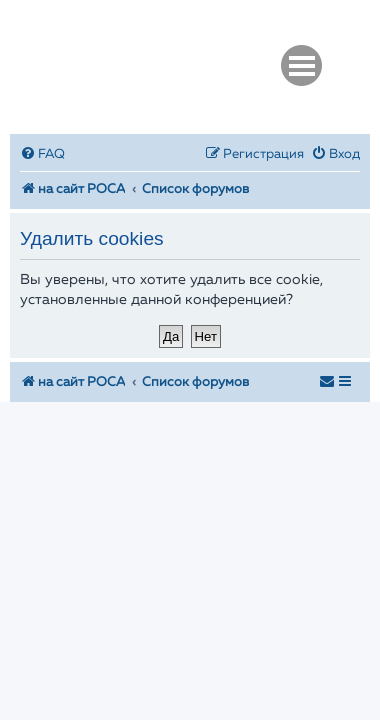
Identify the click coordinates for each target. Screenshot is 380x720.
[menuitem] (42, 154)
